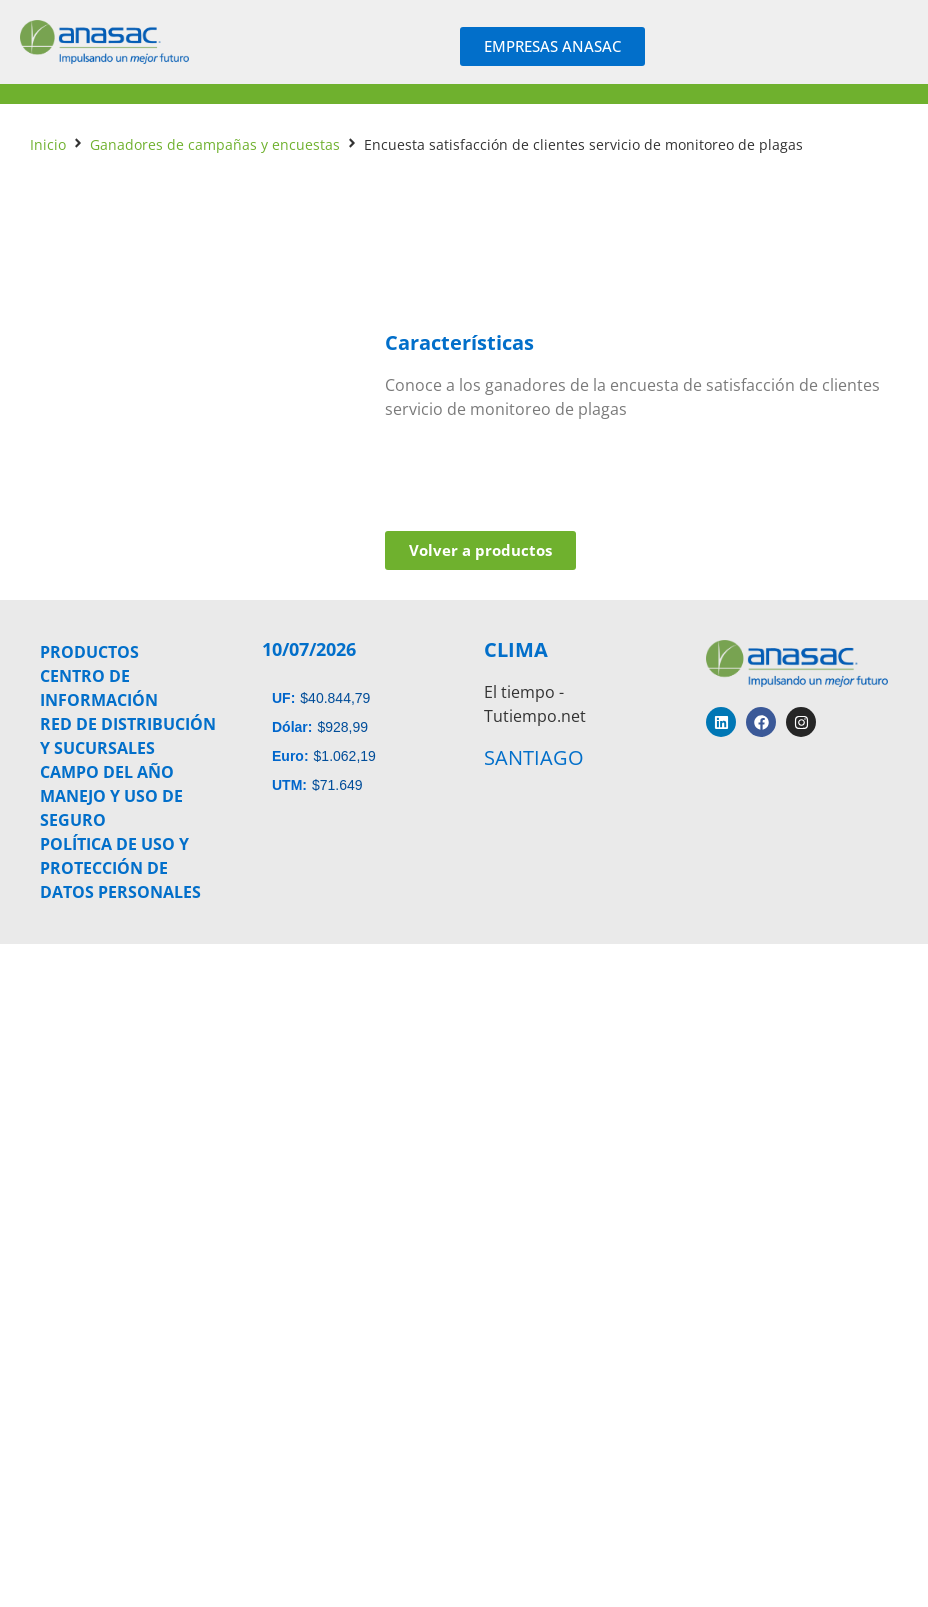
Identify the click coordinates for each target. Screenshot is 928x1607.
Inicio (48, 144)
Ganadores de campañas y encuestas (215, 144)
